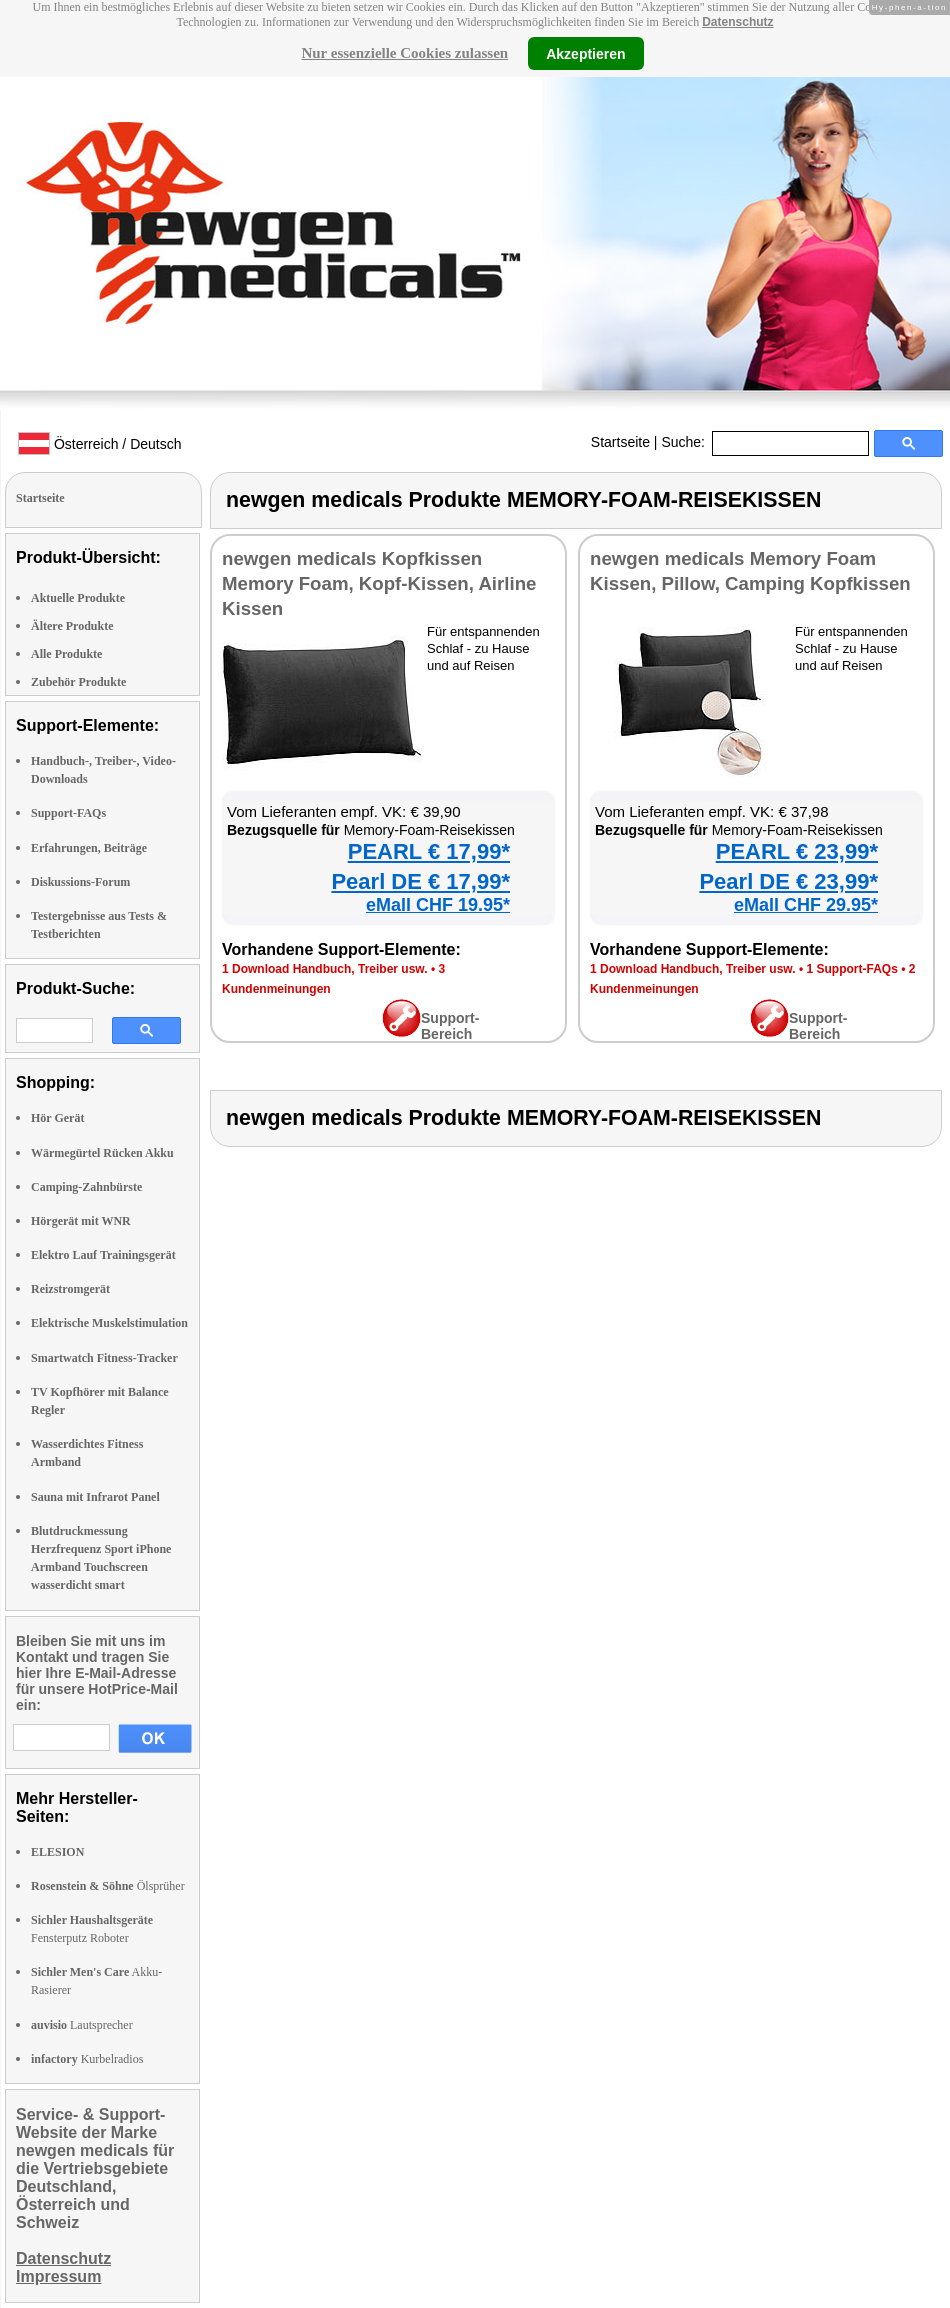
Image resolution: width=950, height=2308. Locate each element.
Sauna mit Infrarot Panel (95, 1497)
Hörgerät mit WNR (81, 1221)
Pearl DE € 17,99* (420, 881)
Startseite (620, 442)
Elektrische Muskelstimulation (109, 1323)
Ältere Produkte (72, 626)
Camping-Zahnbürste (86, 1187)
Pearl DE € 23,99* (788, 881)
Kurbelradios (87, 2059)
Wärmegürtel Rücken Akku (102, 1153)
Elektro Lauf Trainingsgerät (103, 1255)
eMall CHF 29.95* (806, 905)
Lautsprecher (82, 2025)
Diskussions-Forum (80, 882)
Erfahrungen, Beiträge (89, 848)
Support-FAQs (68, 813)
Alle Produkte (66, 654)
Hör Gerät (57, 1118)
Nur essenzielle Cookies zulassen (404, 53)
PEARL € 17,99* (429, 851)
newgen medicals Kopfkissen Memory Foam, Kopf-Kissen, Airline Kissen (379, 583)
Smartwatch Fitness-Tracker (104, 1358)
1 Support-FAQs (851, 969)
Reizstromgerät (70, 1289)
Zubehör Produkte (78, 682)
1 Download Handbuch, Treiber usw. (325, 969)
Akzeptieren (585, 53)
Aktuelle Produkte (78, 598)
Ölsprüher (108, 1886)
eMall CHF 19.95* (438, 905)
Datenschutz (737, 22)
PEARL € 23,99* (797, 851)
